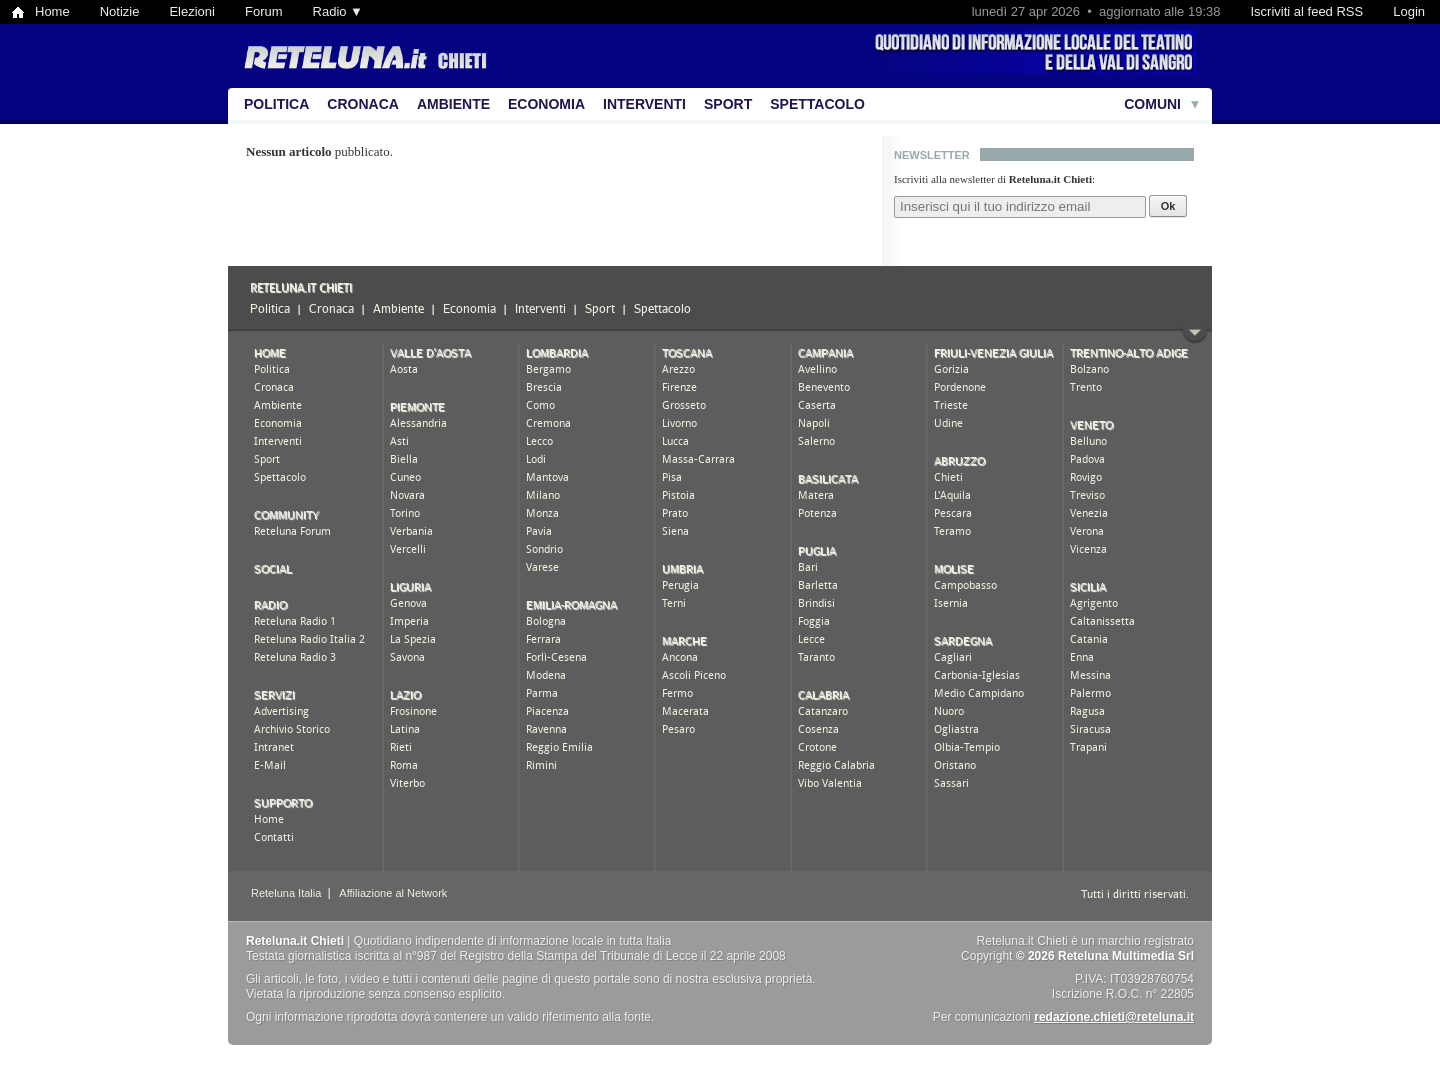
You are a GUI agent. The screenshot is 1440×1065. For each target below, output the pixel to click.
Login (1409, 11)
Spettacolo (817, 104)
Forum (264, 11)
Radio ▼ (338, 11)
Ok (1168, 206)
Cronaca (363, 104)
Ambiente (453, 104)
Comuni (1152, 104)
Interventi (644, 104)
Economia (546, 104)
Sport (728, 104)
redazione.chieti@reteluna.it (1114, 1017)
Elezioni (192, 11)
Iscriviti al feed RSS (1306, 11)
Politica (276, 104)
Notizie (120, 11)
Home (52, 11)
